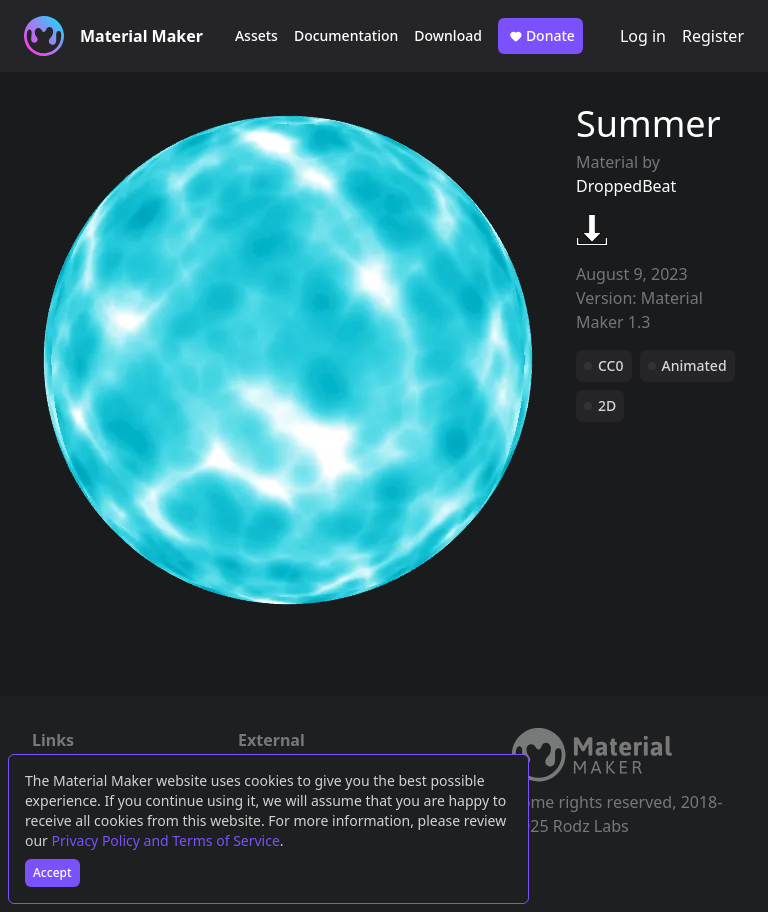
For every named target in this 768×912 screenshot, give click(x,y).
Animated (694, 365)
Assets (256, 35)
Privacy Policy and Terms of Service (166, 840)
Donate (540, 36)
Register (713, 36)
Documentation (346, 35)
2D (607, 405)
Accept (52, 872)
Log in (643, 36)
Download (448, 35)
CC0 (611, 365)
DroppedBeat (626, 186)
